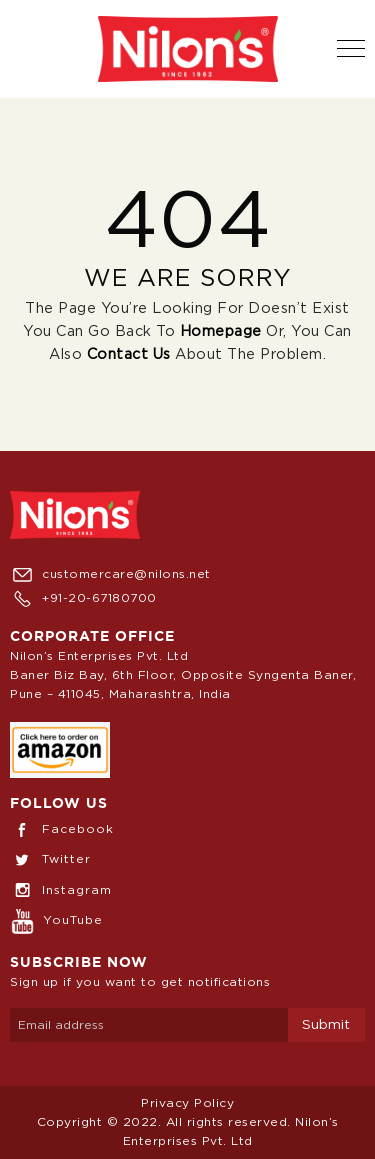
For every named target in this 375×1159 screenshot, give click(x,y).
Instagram (61, 890)
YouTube (56, 920)
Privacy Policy (187, 1103)
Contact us (129, 354)
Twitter (50, 859)
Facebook (62, 829)
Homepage (221, 331)
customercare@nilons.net (110, 574)
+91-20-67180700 (83, 598)
